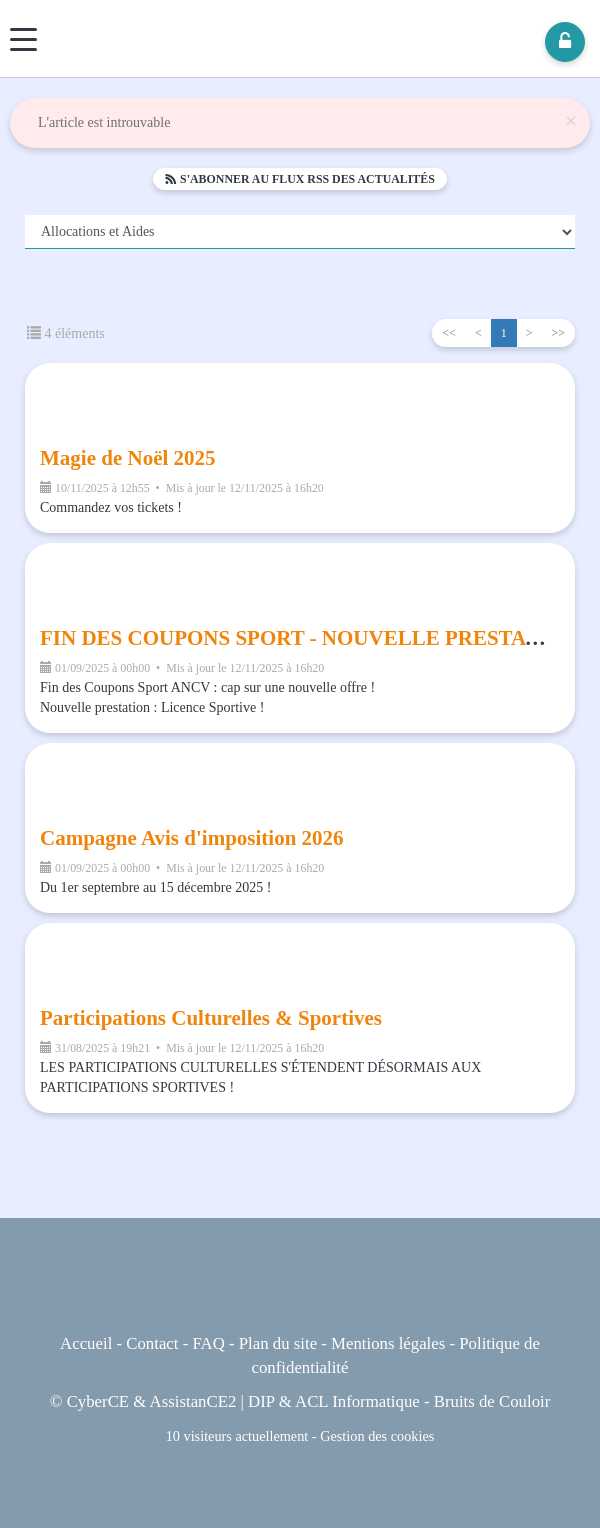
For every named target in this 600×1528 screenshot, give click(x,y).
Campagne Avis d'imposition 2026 (192, 838)
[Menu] (23, 39)
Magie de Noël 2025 (128, 458)
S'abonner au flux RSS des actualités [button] (300, 179)
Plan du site (278, 1343)
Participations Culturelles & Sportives (211, 1018)
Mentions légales (388, 1343)
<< (449, 333)
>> (558, 333)
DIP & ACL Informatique (334, 1401)
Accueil (86, 1343)
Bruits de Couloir (492, 1401)
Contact (152, 1343)
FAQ (208, 1343)
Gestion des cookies (377, 1436)
